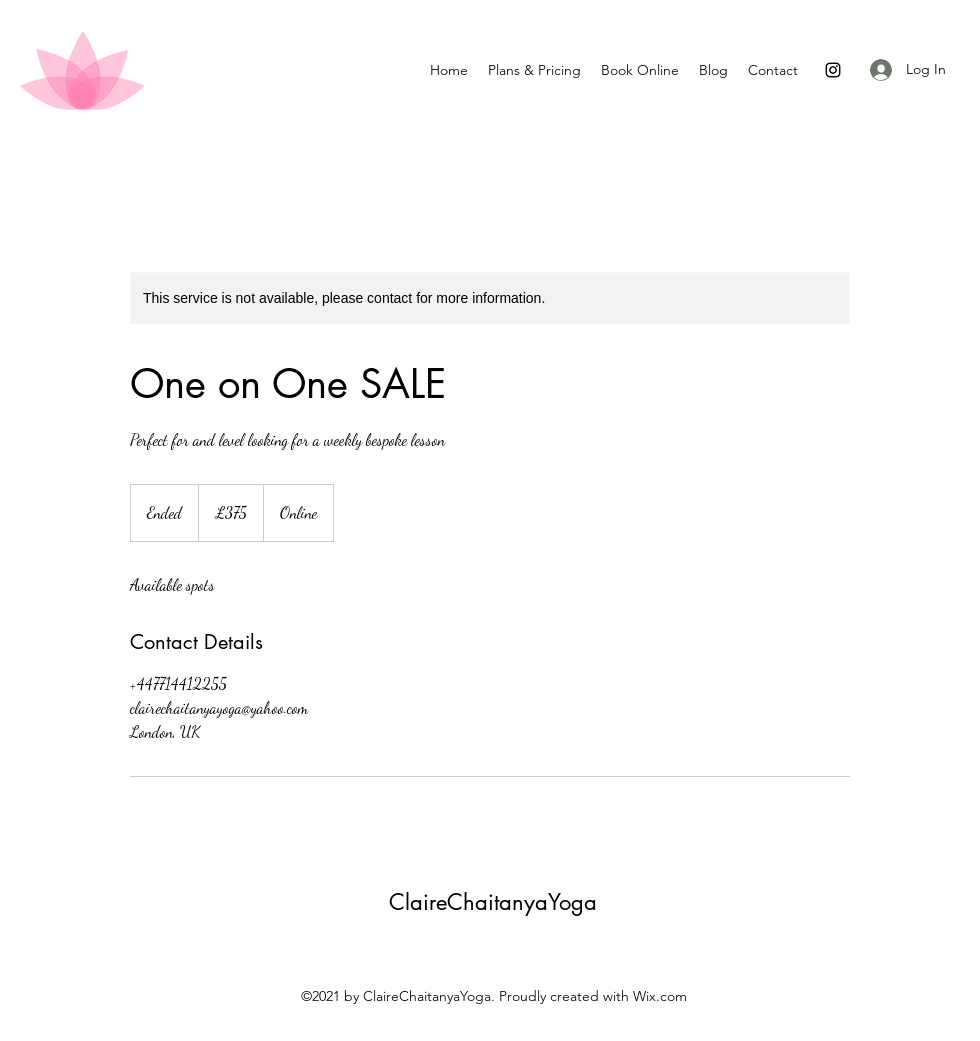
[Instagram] (833, 70)
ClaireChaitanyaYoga (493, 902)
